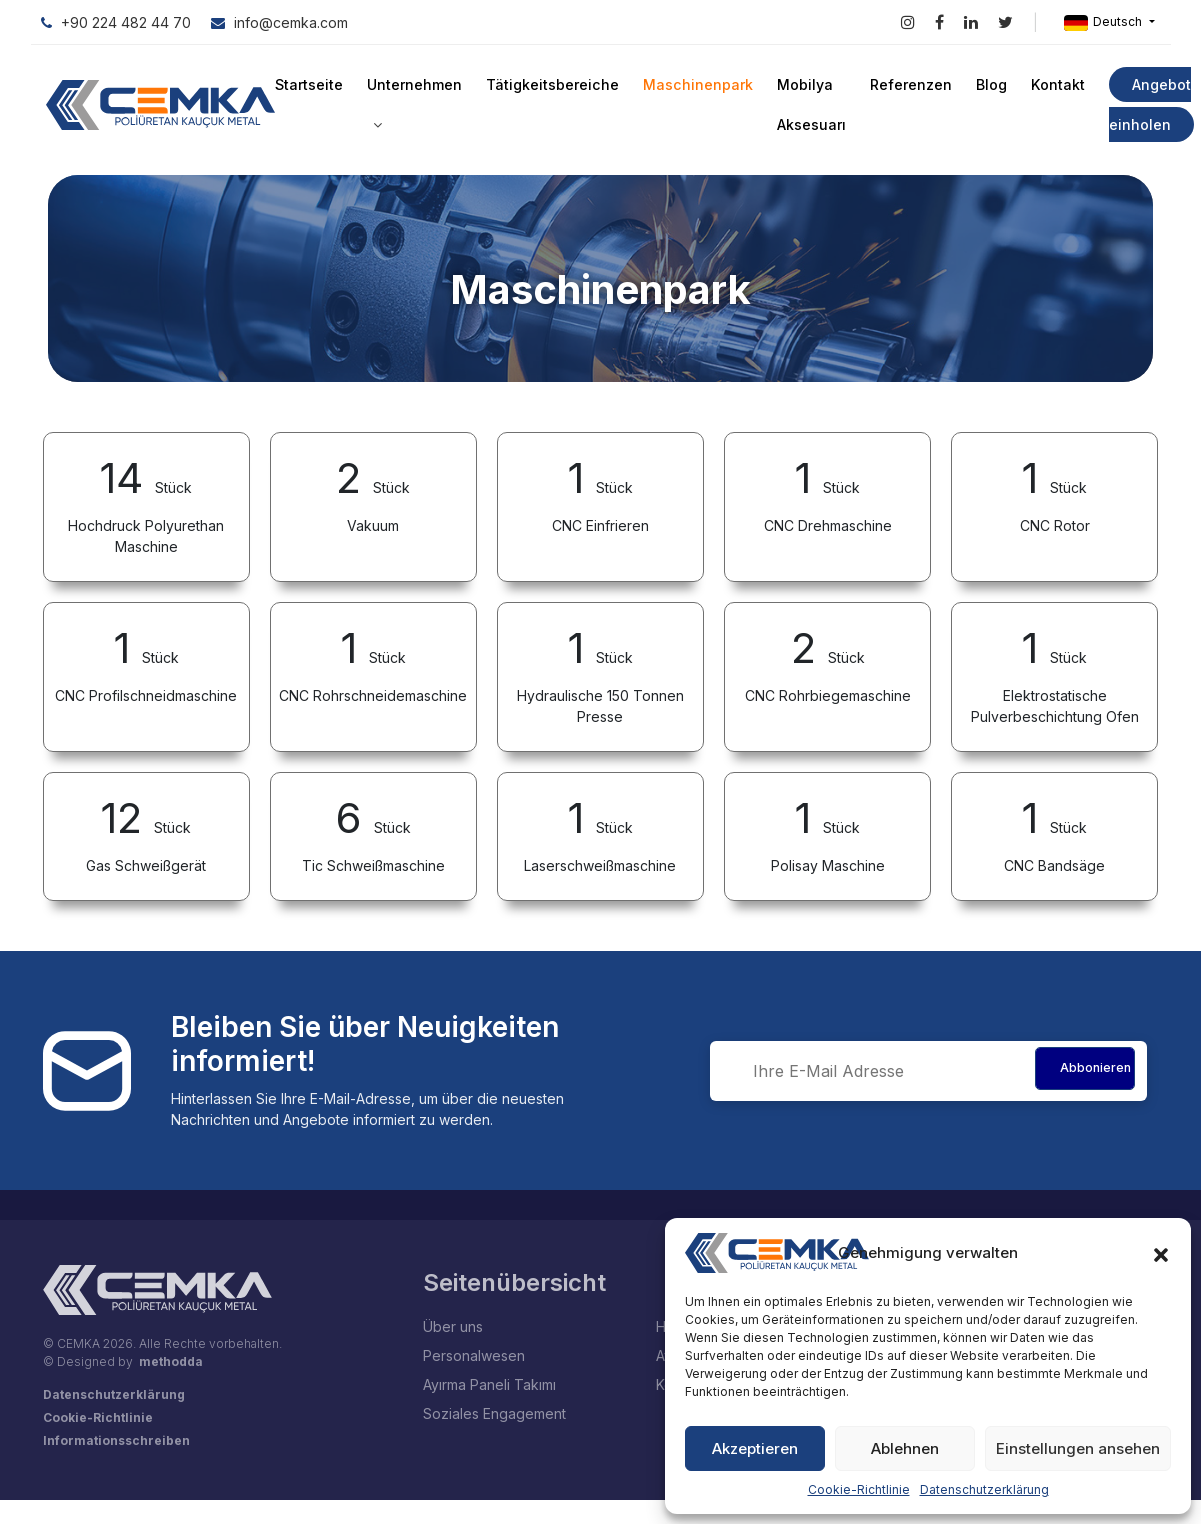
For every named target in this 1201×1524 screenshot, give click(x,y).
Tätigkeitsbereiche (552, 84)
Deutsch (1104, 22)
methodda (171, 1361)
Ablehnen (905, 1448)
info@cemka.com (279, 22)
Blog (989, 84)
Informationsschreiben (116, 1440)
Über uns (453, 1326)
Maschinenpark (696, 84)
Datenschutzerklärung (984, 1489)
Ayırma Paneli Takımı (489, 1384)
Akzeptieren (755, 1448)
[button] (1161, 1253)
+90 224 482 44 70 (116, 22)
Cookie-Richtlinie (859, 1489)
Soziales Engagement (494, 1413)
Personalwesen (474, 1355)
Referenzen (909, 84)
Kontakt (1055, 84)
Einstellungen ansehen (1078, 1448)
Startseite (309, 84)
